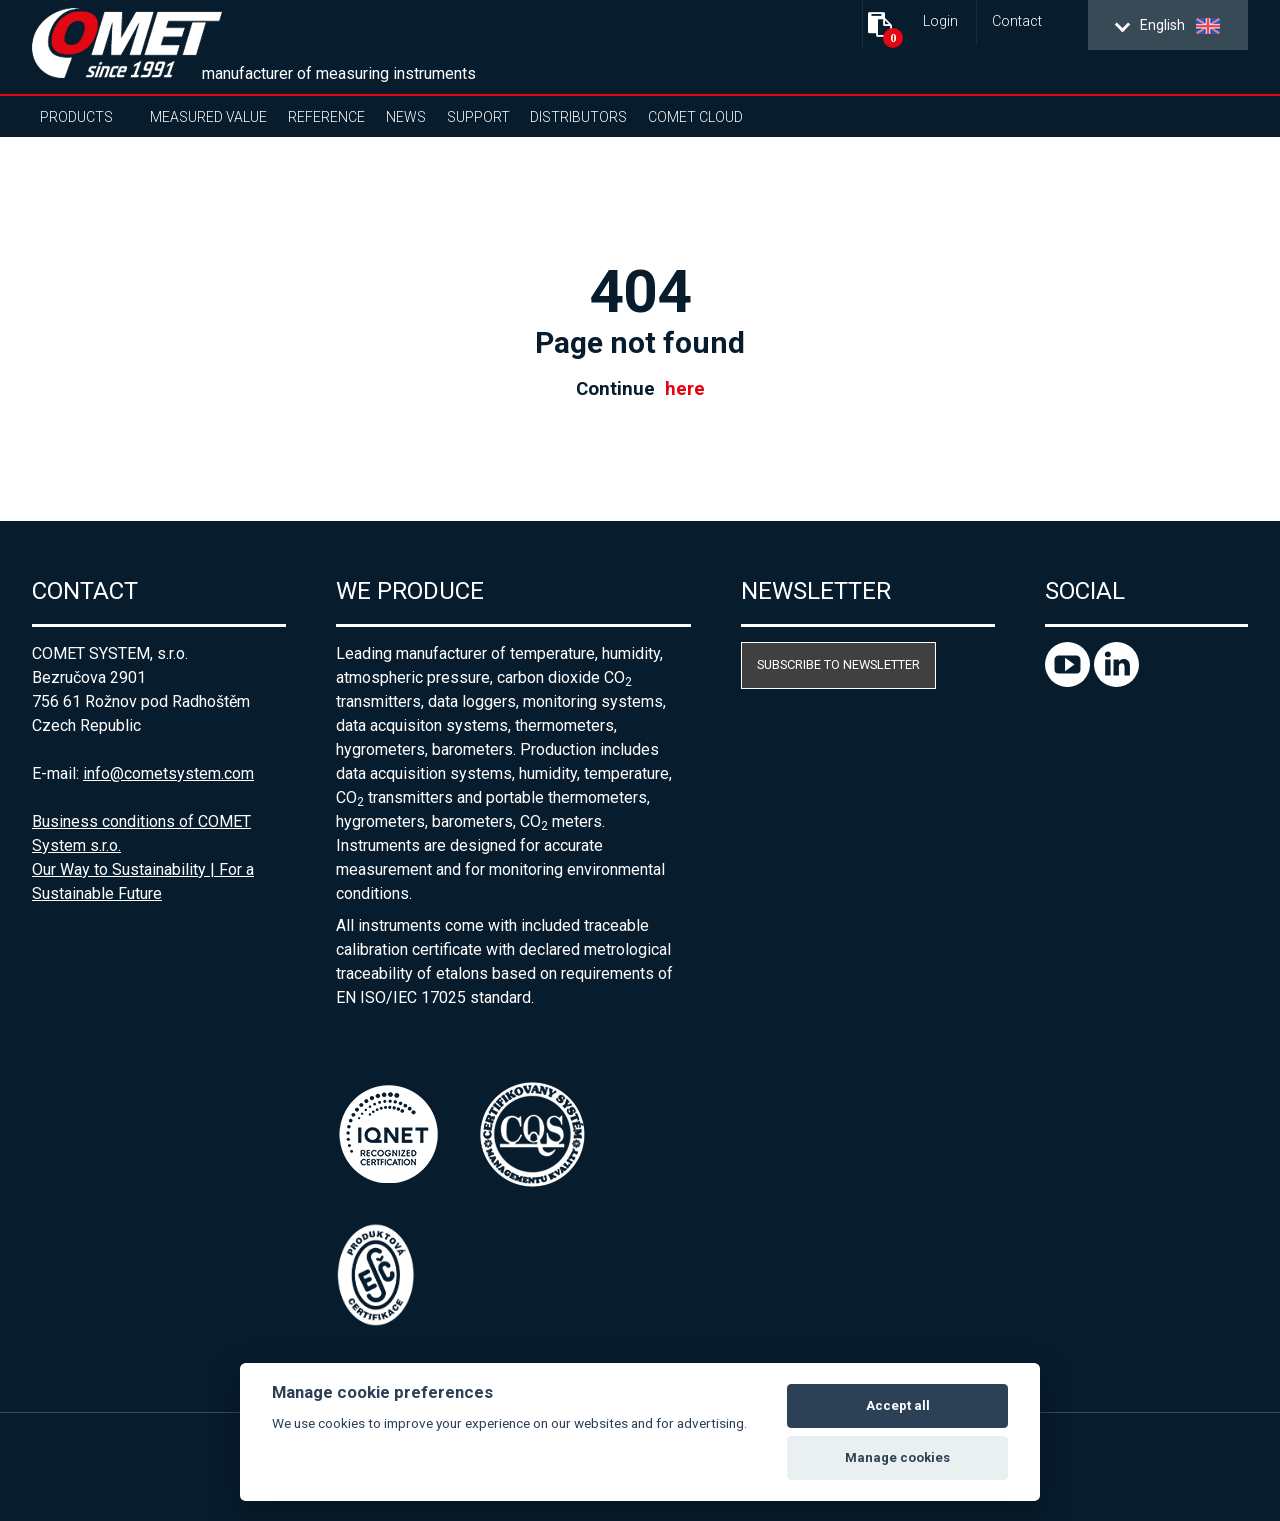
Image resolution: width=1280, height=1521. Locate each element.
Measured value (208, 117)
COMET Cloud (695, 117)
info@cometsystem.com (168, 773)
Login (940, 21)
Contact (1017, 21)
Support (478, 117)
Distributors (578, 117)
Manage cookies (897, 1457)
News (406, 117)
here (685, 389)
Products (76, 117)
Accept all (898, 1405)
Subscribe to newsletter (838, 664)
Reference (326, 117)
